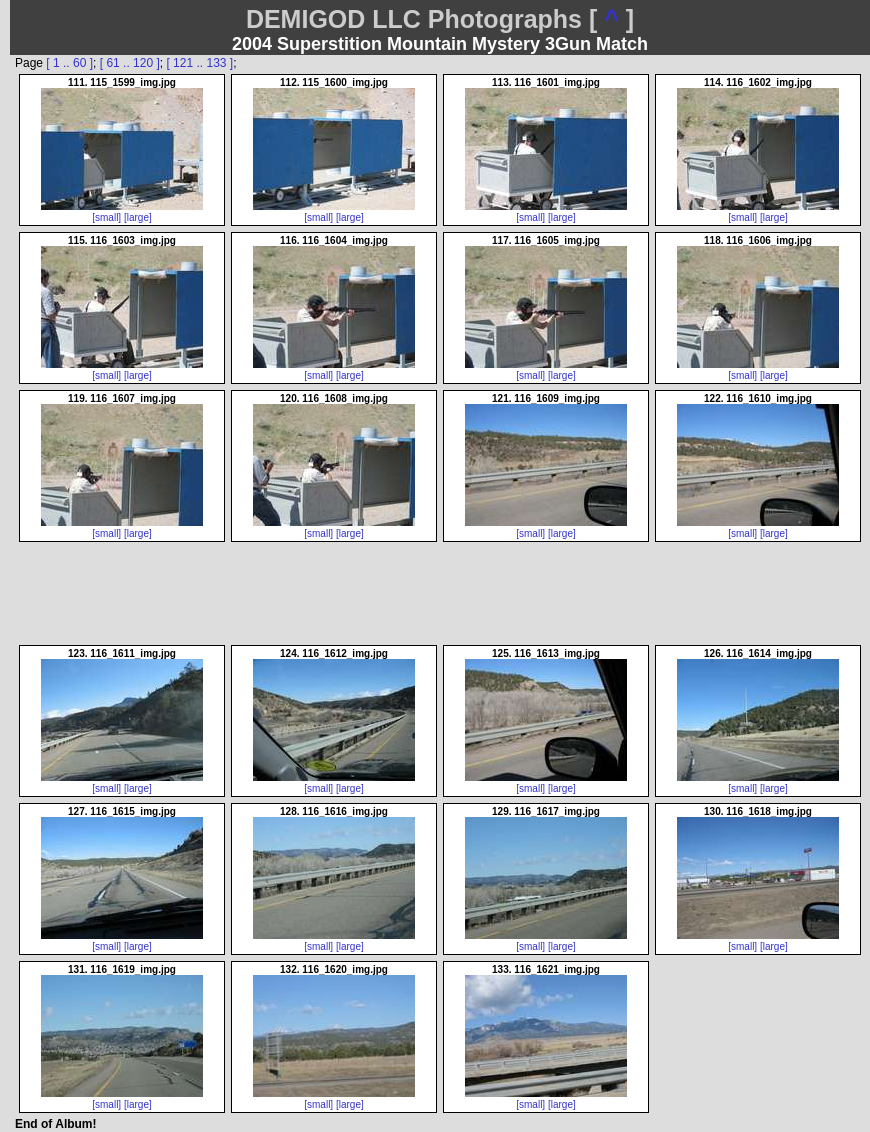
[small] (106, 217)
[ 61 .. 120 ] (130, 63)
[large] (138, 217)
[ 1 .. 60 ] (69, 63)
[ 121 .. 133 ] (199, 63)
